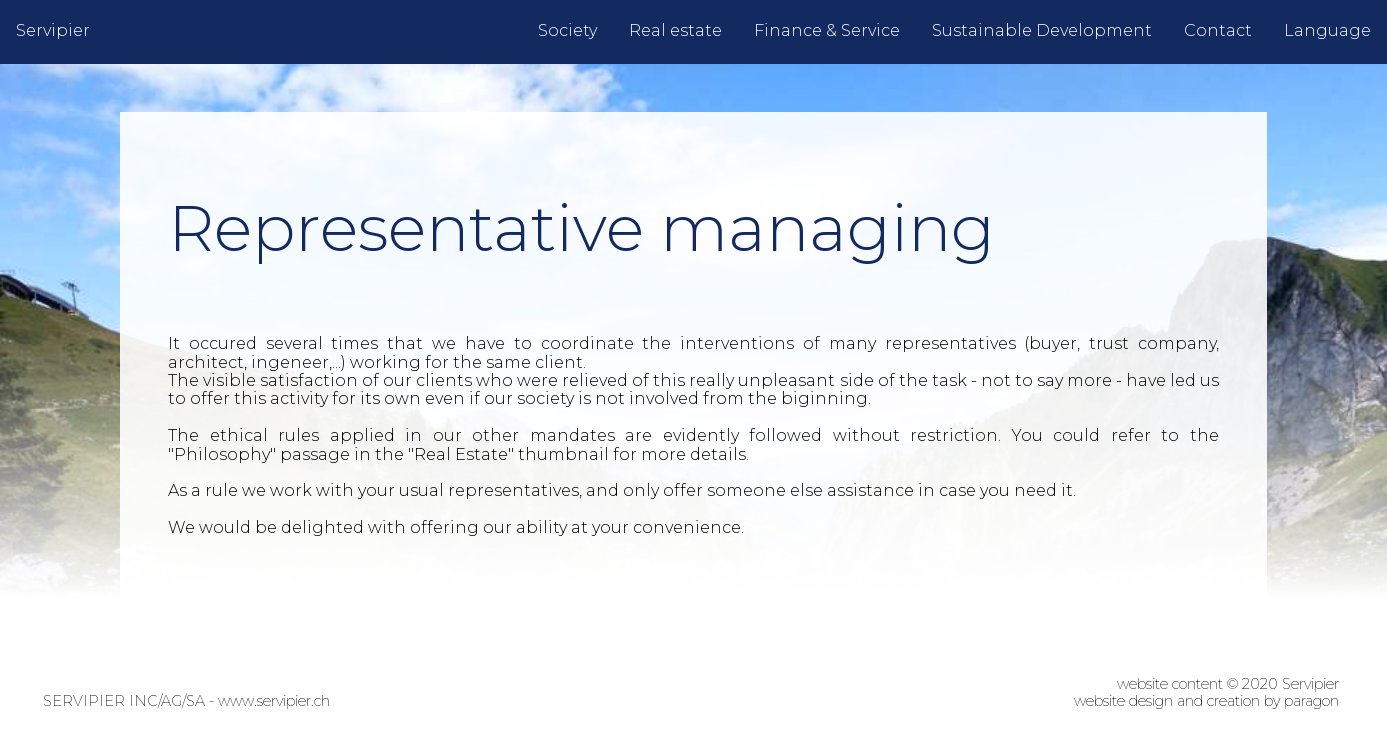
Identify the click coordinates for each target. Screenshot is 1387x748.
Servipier (53, 30)
